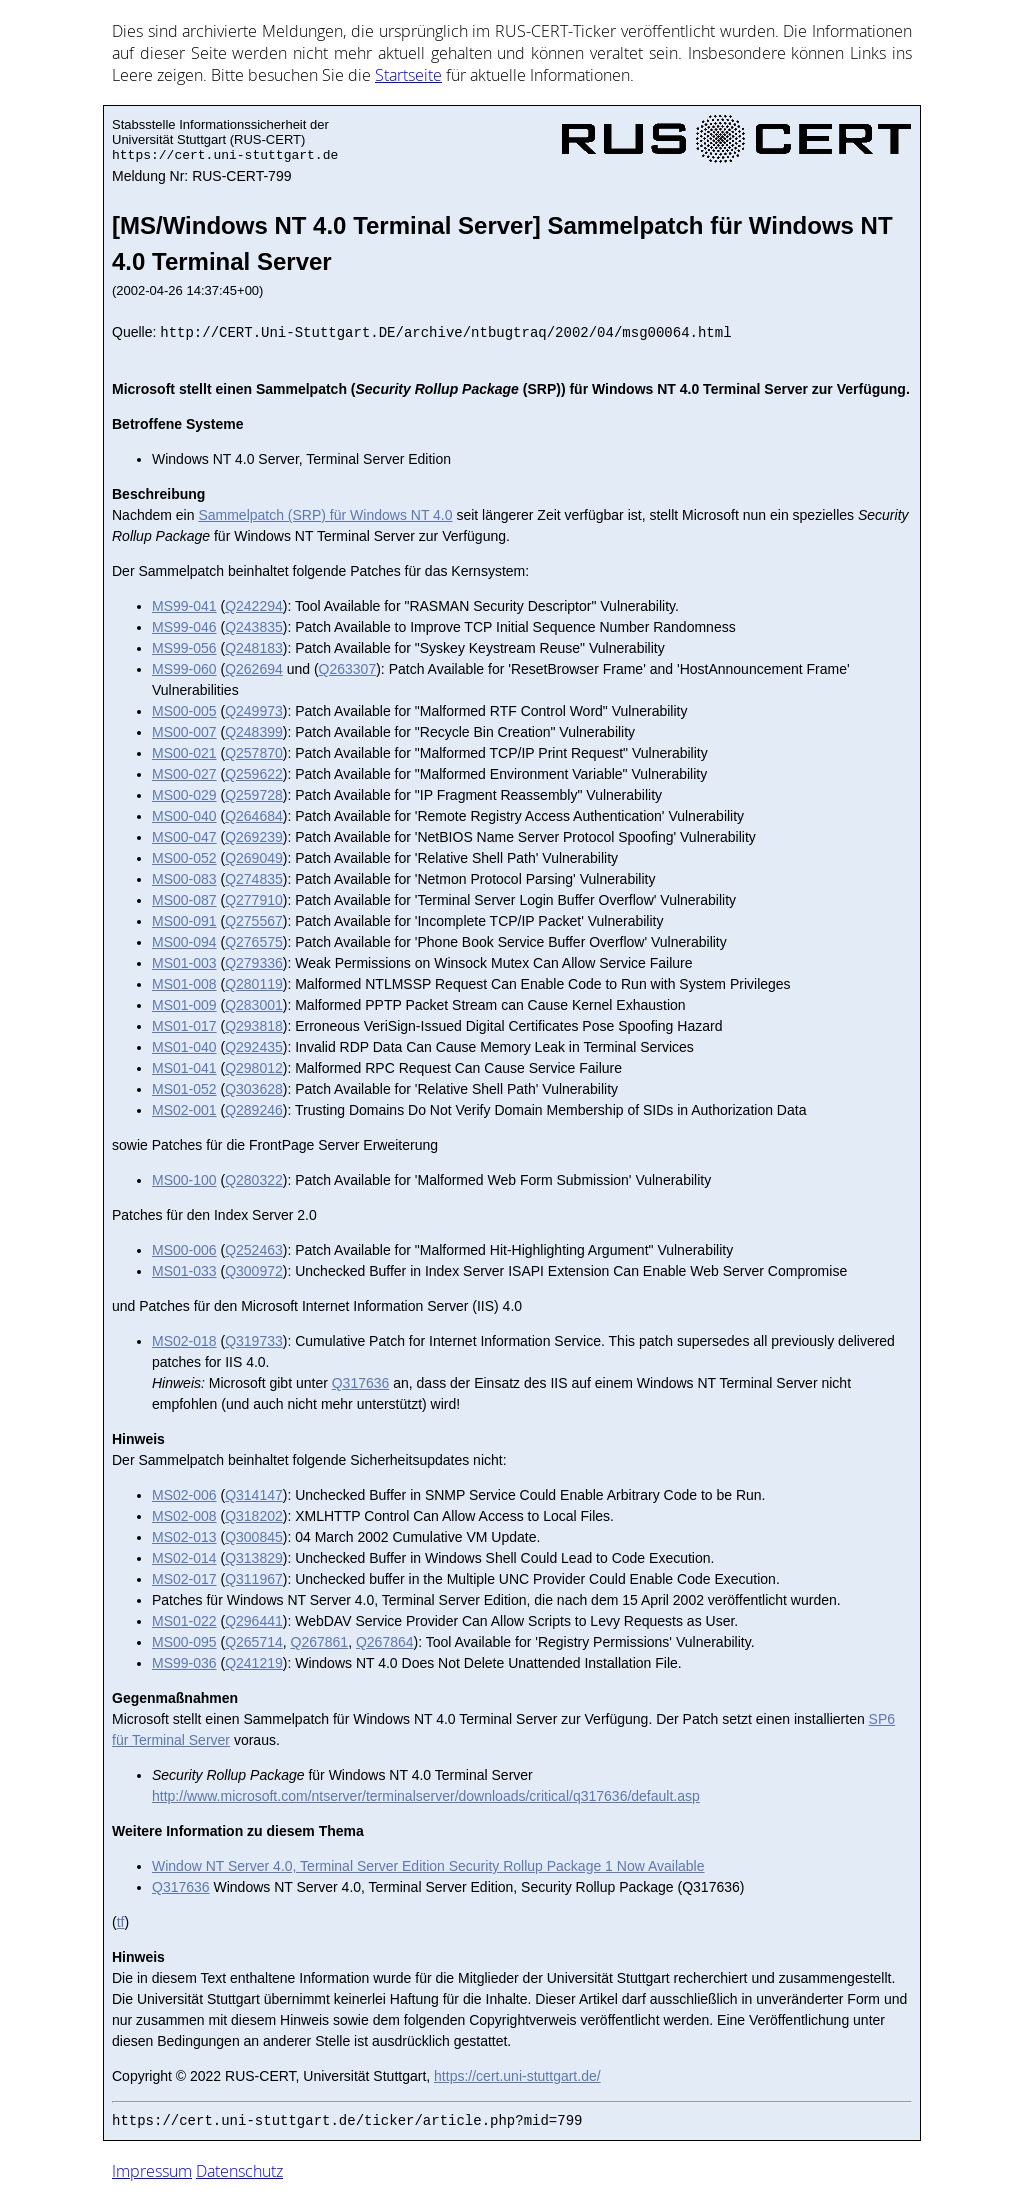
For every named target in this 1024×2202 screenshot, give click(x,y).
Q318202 (254, 1516)
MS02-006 (184, 1495)
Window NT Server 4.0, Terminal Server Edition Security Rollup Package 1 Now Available (428, 1866)
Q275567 (254, 921)
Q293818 (254, 1026)
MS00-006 (184, 1250)
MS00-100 (184, 1180)
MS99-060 (184, 669)
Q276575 (254, 942)
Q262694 (254, 669)
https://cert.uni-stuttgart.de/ (517, 2076)
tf (121, 1922)
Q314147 (254, 1495)
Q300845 (254, 1537)
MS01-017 (184, 1026)
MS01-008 (184, 984)
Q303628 (254, 1089)
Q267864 (385, 1642)
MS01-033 (184, 1271)
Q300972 (254, 1271)
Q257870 (254, 753)
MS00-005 (184, 711)
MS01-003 (184, 963)
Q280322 (254, 1180)
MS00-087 (184, 900)
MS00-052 (184, 858)
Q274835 (254, 879)
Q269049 (254, 858)
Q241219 (254, 1663)
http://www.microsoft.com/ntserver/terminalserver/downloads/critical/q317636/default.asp (426, 1796)
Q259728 (254, 795)
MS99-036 (184, 1663)
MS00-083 (184, 879)
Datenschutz (239, 2171)
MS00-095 (184, 1642)
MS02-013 (184, 1537)
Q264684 (254, 816)
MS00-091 (184, 921)
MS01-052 (184, 1089)
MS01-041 (184, 1068)
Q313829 (254, 1558)
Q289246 (254, 1110)
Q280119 (254, 984)
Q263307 (348, 669)
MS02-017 (184, 1579)
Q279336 (254, 963)
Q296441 (254, 1621)
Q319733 (254, 1341)
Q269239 (254, 837)
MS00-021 (184, 753)
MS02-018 (184, 1341)
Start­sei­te (408, 75)
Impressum (152, 2171)
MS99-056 (184, 648)
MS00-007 (184, 732)
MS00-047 (184, 837)
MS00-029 (184, 795)
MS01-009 (184, 1005)
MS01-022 (184, 1621)
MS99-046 (184, 627)
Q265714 (254, 1642)
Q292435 (254, 1047)
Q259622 (254, 774)
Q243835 (254, 627)
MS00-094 (184, 942)
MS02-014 (184, 1558)
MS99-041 (184, 606)
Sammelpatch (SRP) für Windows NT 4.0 (325, 515)
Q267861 (320, 1642)
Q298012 (254, 1068)
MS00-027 (184, 774)
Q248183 (254, 648)
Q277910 (254, 900)
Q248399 (254, 732)
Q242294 (254, 606)
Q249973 (254, 711)
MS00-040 (184, 816)
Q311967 (254, 1579)
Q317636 (361, 1383)
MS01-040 (184, 1047)
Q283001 (254, 1005)
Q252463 (254, 1250)
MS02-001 (184, 1110)
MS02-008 (184, 1516)
